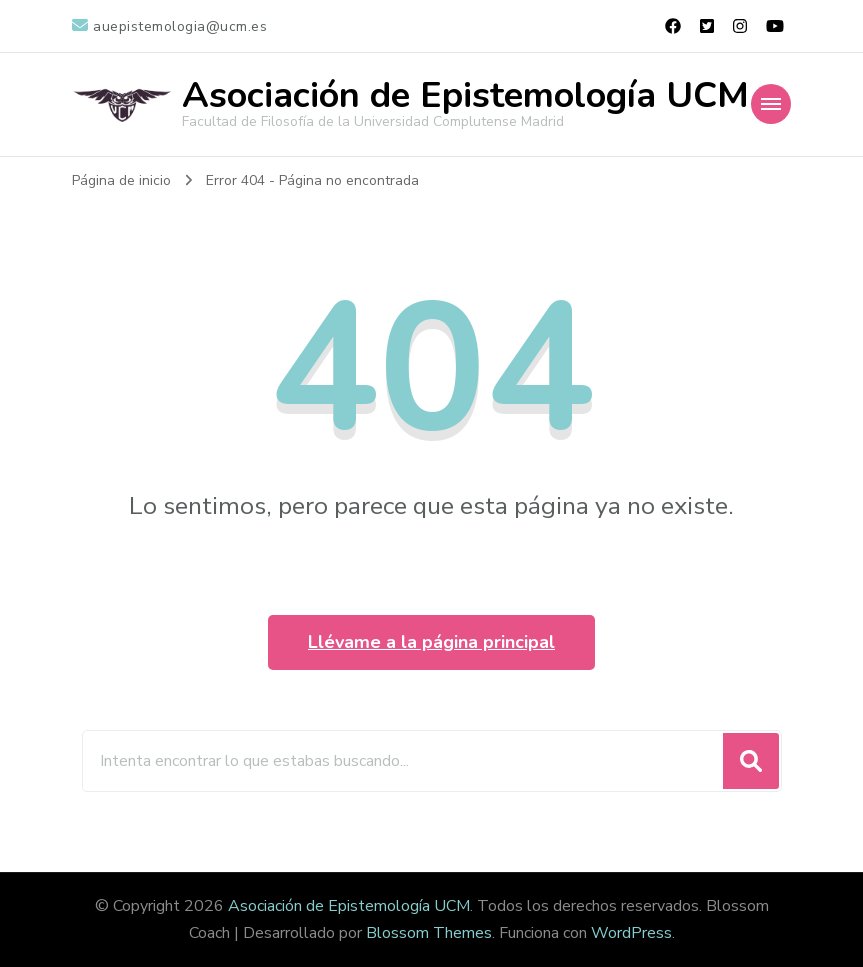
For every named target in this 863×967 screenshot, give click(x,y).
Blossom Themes (429, 933)
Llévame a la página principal (431, 642)
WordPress (631, 933)
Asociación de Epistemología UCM (465, 95)
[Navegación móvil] (771, 104)
